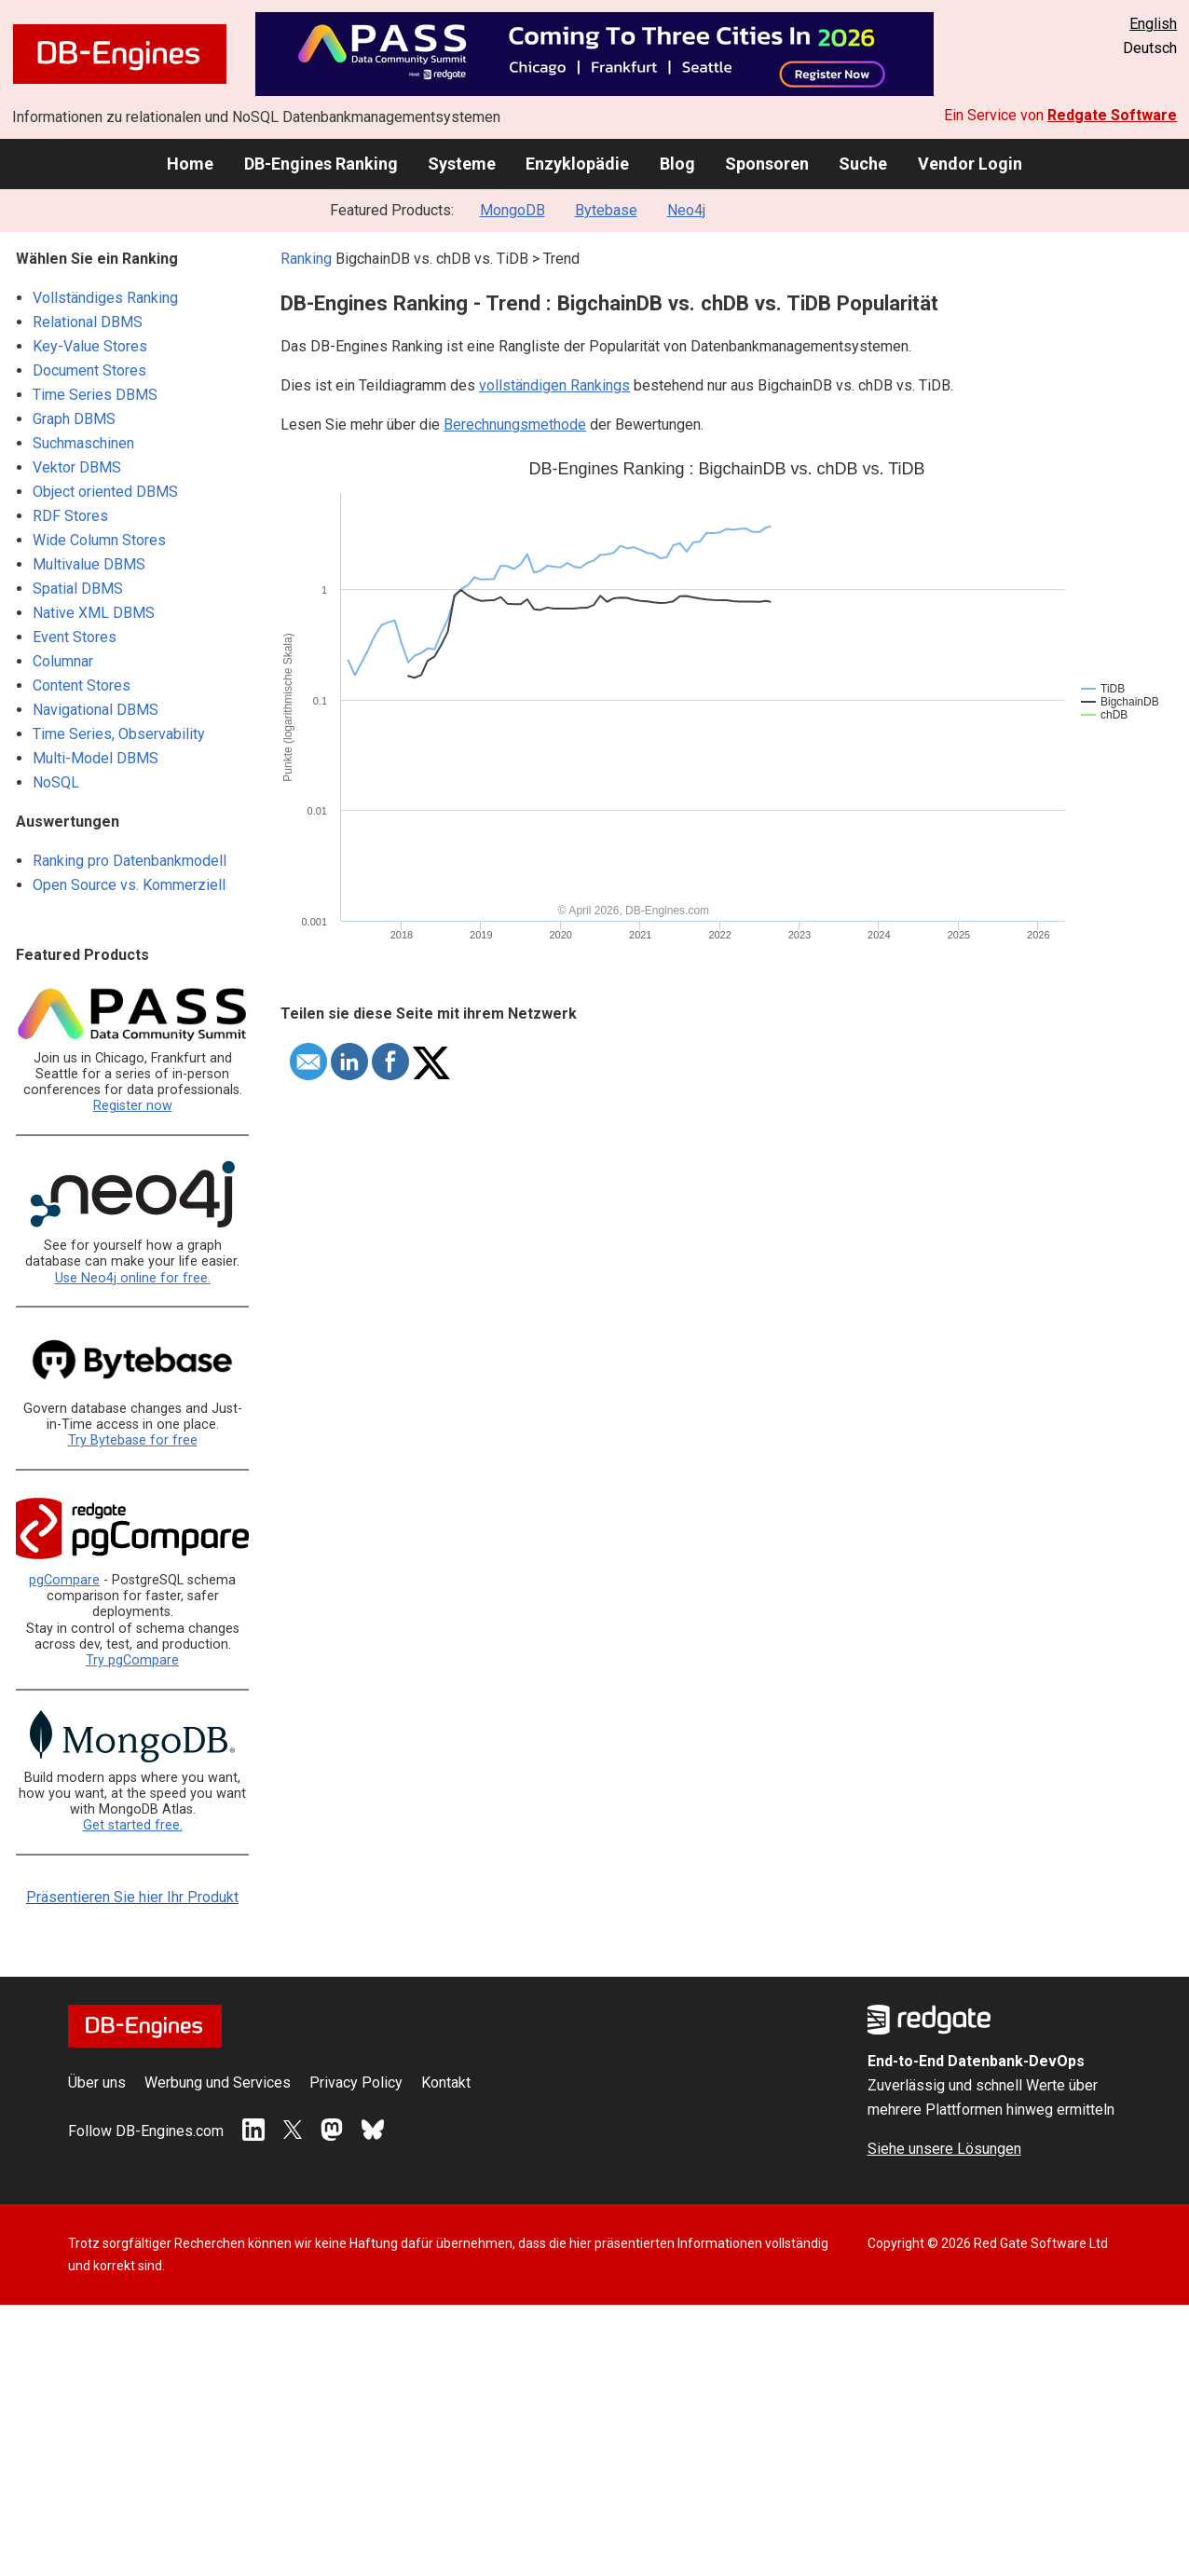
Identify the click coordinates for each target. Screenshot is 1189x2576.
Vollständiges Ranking (105, 298)
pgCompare (64, 1580)
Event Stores (74, 637)
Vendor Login (970, 163)
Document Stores (89, 370)
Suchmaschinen (83, 443)
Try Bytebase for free (133, 1440)
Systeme (462, 163)
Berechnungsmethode (515, 424)
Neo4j (686, 210)
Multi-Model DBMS (95, 758)
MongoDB (512, 210)
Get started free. (133, 1825)
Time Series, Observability (119, 734)
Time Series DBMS (95, 395)
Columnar (63, 661)
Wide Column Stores (99, 540)
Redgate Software (1112, 115)
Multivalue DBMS (89, 564)
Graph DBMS (74, 419)
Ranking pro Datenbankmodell (129, 861)
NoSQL (56, 782)
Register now (132, 1106)
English (1153, 24)
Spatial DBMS (78, 588)
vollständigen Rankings (554, 385)
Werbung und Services (217, 2082)
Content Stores (81, 685)
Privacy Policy (356, 2082)
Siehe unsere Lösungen (944, 2149)
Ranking (306, 258)
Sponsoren (767, 163)
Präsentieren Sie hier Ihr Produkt (132, 1897)
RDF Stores (70, 516)
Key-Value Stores (90, 346)
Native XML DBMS (94, 613)
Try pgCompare (132, 1660)
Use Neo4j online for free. (133, 1278)
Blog (677, 163)
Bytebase (606, 210)
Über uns (97, 2082)
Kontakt (446, 2082)
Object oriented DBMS (105, 491)
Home (190, 163)
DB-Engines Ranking (321, 163)
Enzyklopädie (577, 163)
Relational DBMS (88, 322)
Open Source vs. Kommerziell (129, 885)
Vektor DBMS (77, 467)
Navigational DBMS (95, 710)
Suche (863, 163)
